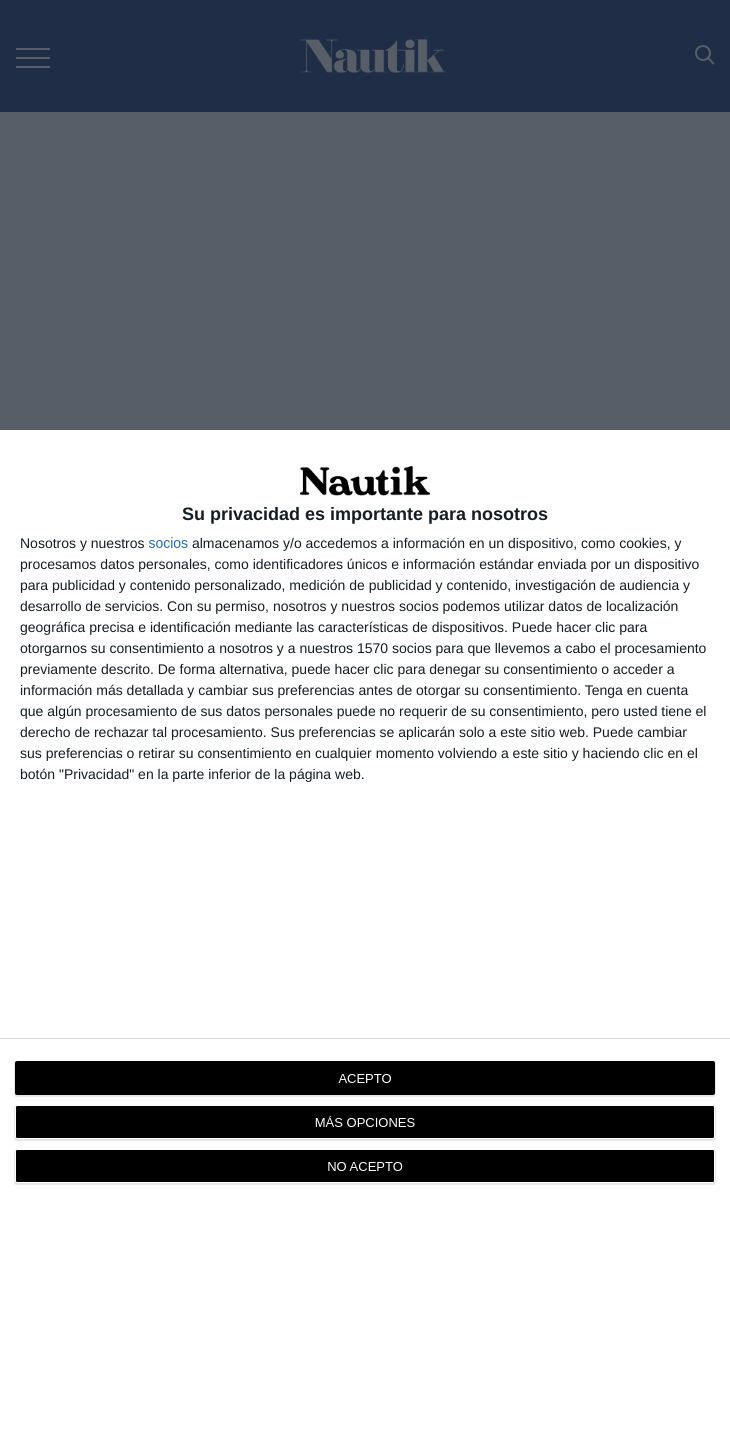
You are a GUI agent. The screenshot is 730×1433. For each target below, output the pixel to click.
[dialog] (365, 931)
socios (168, 543)
